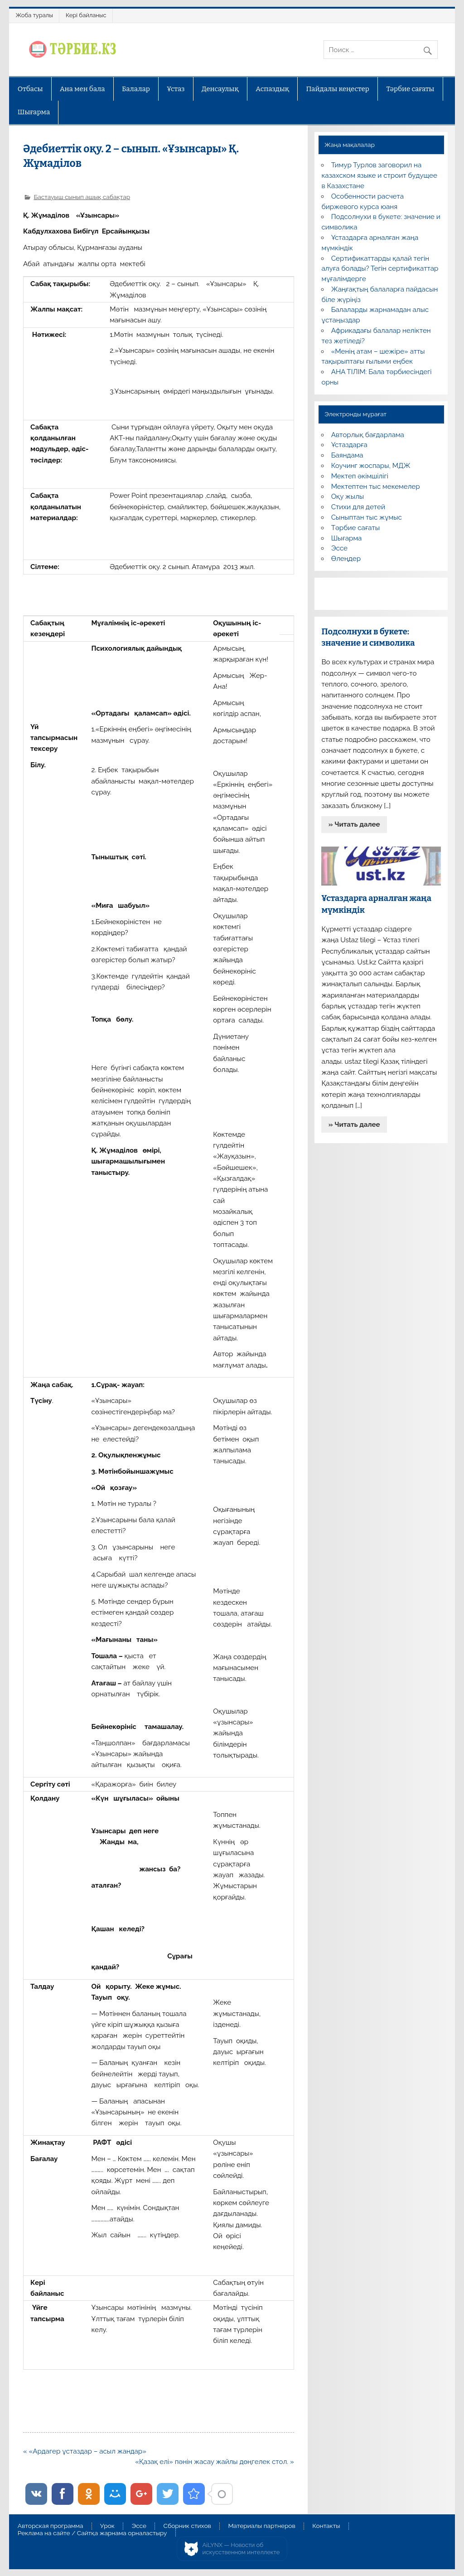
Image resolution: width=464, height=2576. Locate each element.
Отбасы (30, 89)
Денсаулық (220, 89)
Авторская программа (50, 2526)
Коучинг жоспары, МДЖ (371, 466)
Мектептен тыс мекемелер (375, 486)
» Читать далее (354, 824)
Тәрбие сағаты (410, 89)
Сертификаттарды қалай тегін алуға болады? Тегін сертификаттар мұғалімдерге (379, 268)
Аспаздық (272, 89)
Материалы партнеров (261, 2526)
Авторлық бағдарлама (367, 435)
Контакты (326, 2526)
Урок (107, 2526)
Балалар (136, 89)
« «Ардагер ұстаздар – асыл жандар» (84, 2451)
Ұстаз (175, 89)
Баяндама (347, 455)
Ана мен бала (82, 89)
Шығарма (34, 112)
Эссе (339, 548)
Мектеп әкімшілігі (359, 476)
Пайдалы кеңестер (337, 89)
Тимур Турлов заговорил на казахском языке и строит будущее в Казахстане (379, 175)
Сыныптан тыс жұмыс (366, 517)
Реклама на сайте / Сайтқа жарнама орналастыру (92, 2533)
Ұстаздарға (349, 445)
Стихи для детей (358, 507)
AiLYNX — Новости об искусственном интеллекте (241, 2549)
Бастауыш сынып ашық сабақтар (82, 196)
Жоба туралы (34, 15)
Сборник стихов (187, 2526)
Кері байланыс (86, 15)
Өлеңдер (346, 559)
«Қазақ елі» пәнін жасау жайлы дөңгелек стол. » (214, 2462)
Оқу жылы (347, 496)
